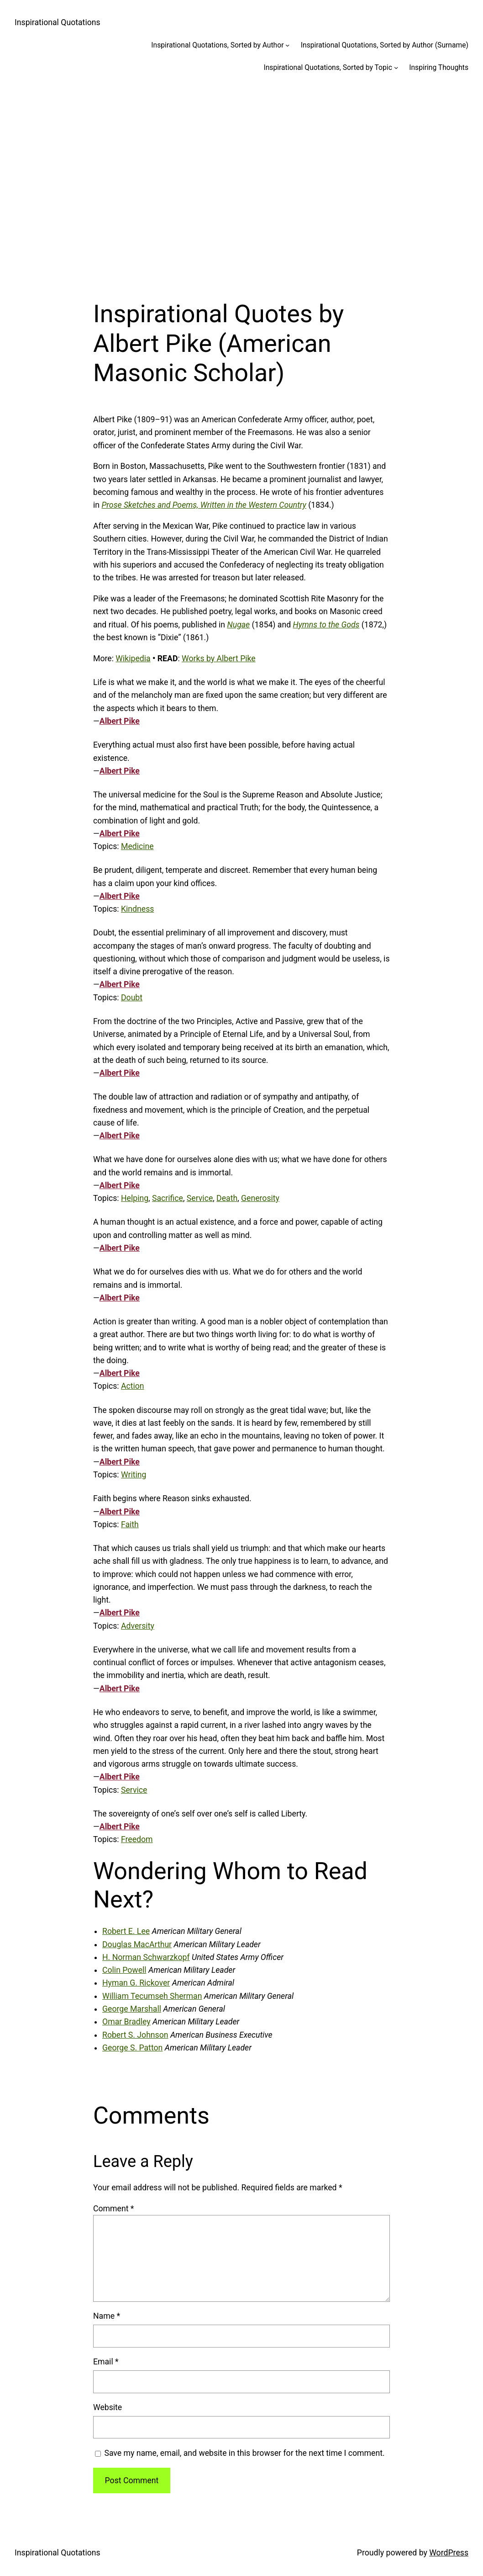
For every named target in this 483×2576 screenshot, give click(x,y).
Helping (134, 1198)
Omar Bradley (126, 2021)
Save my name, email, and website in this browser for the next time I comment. (244, 2453)
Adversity (137, 1626)
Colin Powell (124, 1970)
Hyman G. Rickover (136, 1982)
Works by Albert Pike (219, 658)
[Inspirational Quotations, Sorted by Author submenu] (287, 45)
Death (226, 1198)
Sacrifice (167, 1198)
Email (106, 2361)
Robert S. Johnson (135, 2035)
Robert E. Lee (126, 1931)
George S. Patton (132, 2047)
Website (107, 2407)
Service (200, 1198)
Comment (113, 2208)
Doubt (131, 997)
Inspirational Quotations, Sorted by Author (217, 45)
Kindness (137, 909)
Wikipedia (133, 658)
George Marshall (131, 2008)
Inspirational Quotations (57, 22)
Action (132, 1386)
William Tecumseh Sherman (152, 1996)
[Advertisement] (241, 181)
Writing (134, 1474)
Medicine (137, 846)
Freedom (137, 1839)
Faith (130, 1524)
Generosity (260, 1198)
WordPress (448, 2552)
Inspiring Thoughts (438, 67)
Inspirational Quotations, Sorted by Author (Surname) (384, 45)
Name (106, 2316)
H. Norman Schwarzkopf (146, 1957)
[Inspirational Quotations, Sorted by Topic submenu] (396, 67)
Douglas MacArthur (137, 1944)
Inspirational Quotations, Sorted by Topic (327, 67)
